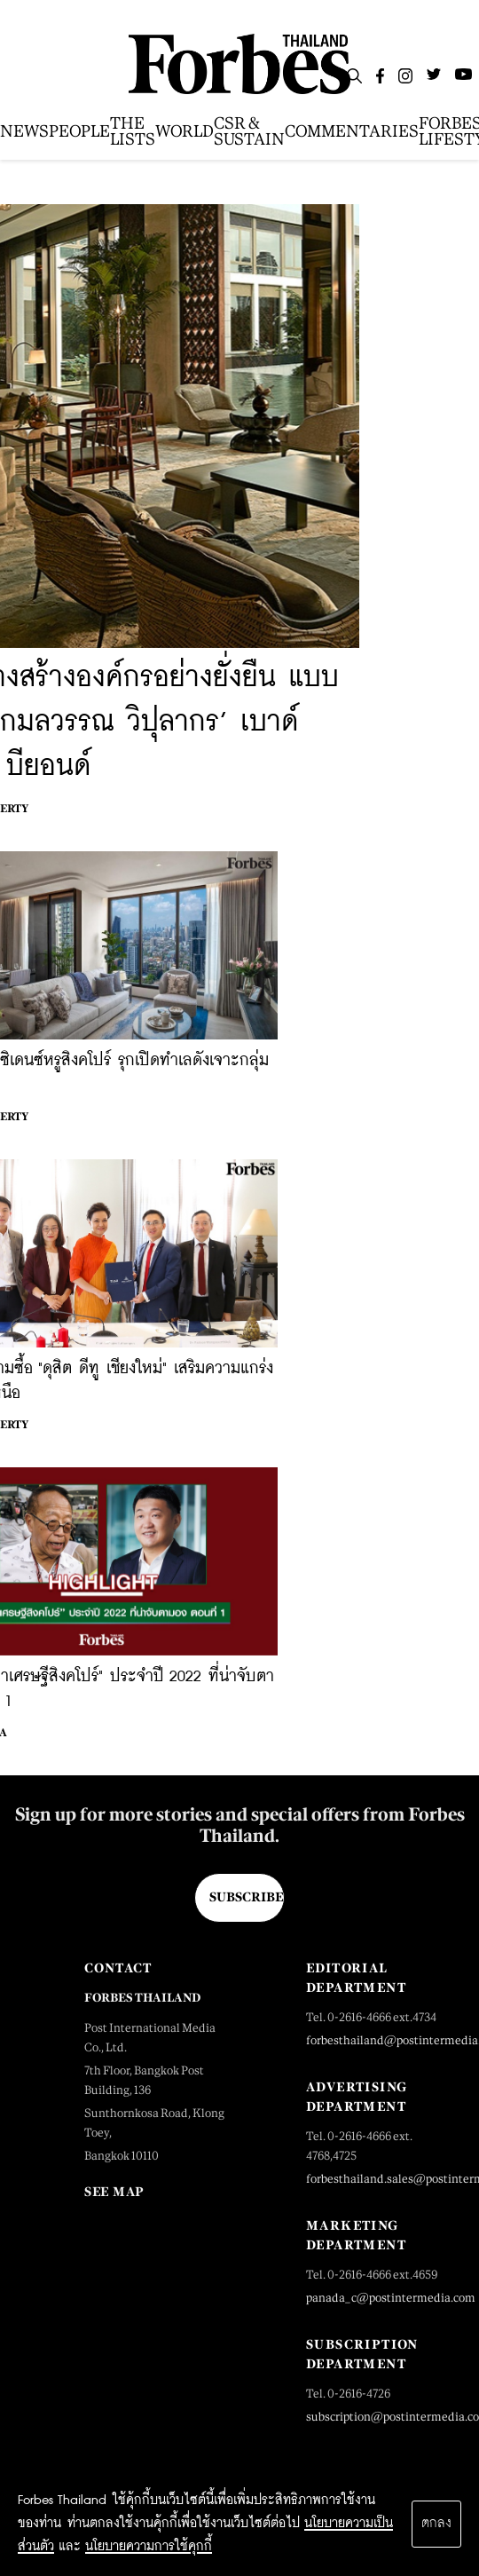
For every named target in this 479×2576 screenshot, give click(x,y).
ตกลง (436, 2523)
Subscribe (246, 1897)
